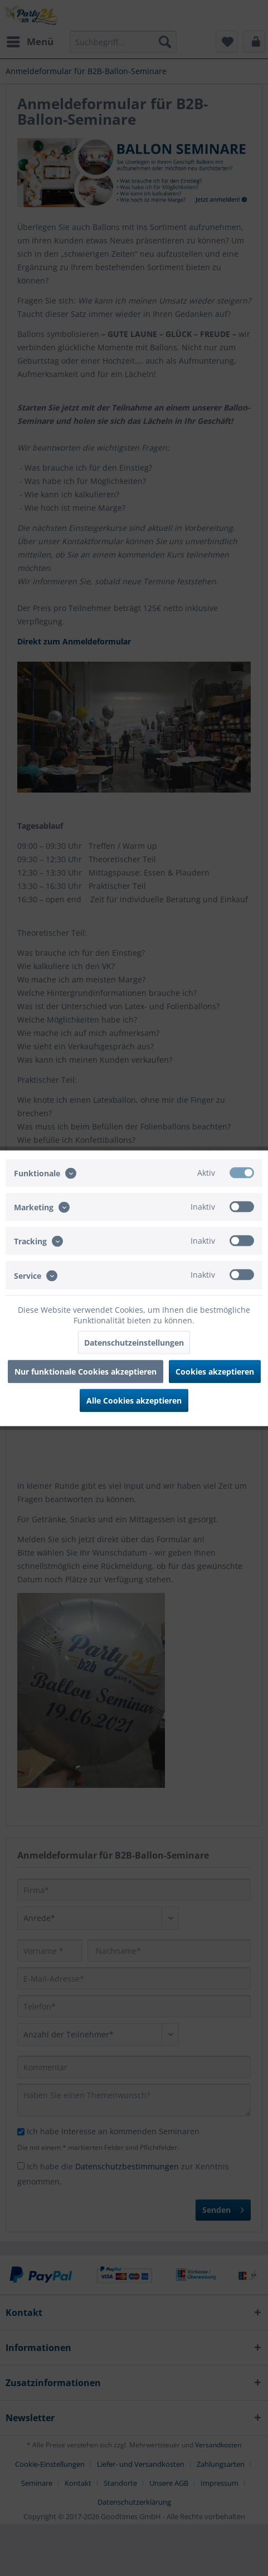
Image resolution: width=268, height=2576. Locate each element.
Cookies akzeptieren (215, 1371)
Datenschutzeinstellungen (134, 1342)
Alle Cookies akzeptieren (134, 1400)
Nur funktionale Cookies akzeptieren (85, 1371)
